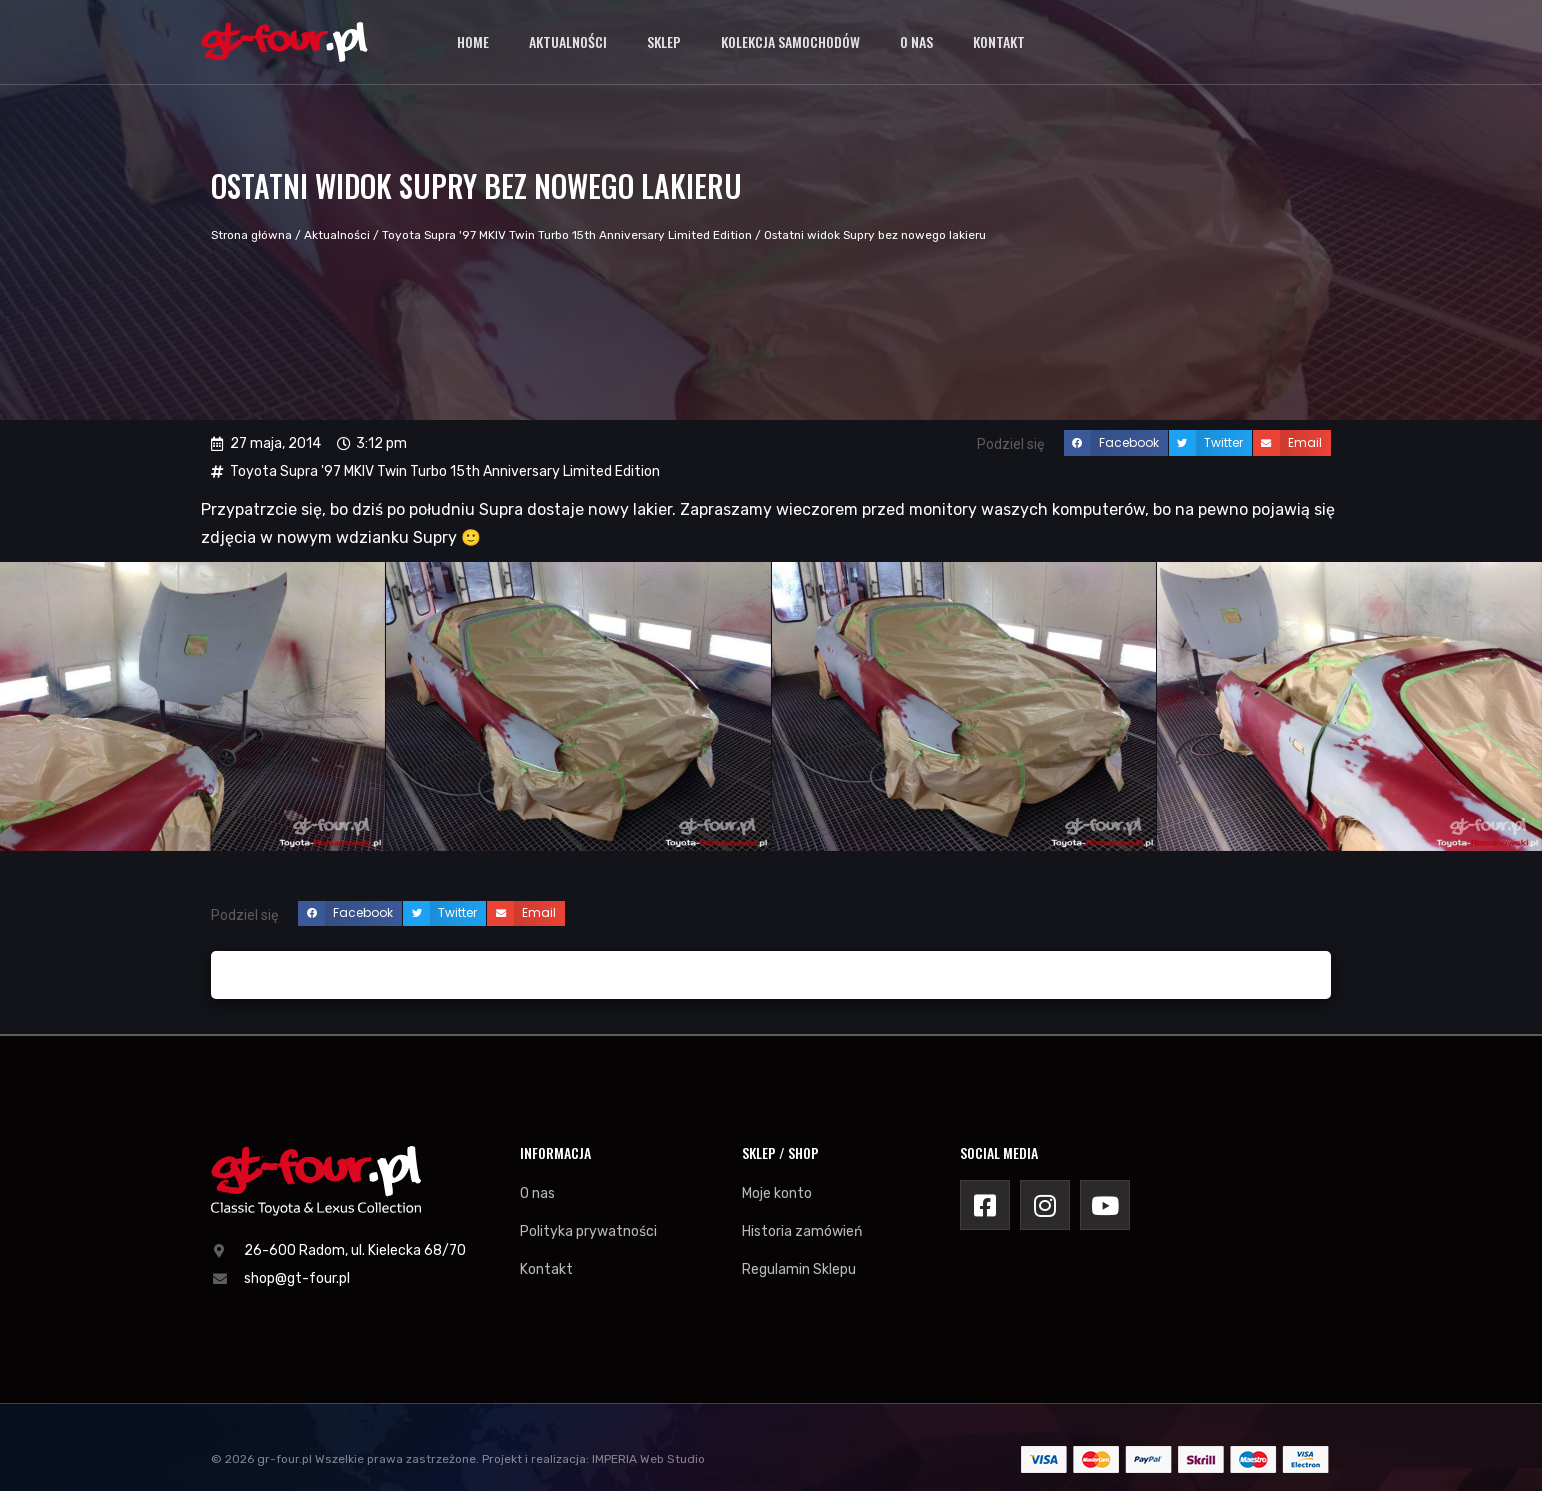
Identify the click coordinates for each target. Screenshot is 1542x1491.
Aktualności (568, 39)
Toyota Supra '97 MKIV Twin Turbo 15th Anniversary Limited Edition (567, 235)
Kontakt (999, 39)
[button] (1116, 443)
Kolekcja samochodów (790, 39)
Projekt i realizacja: (535, 1459)
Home (473, 39)
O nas (916, 39)
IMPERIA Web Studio (648, 1459)
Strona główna (251, 235)
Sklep (664, 39)
